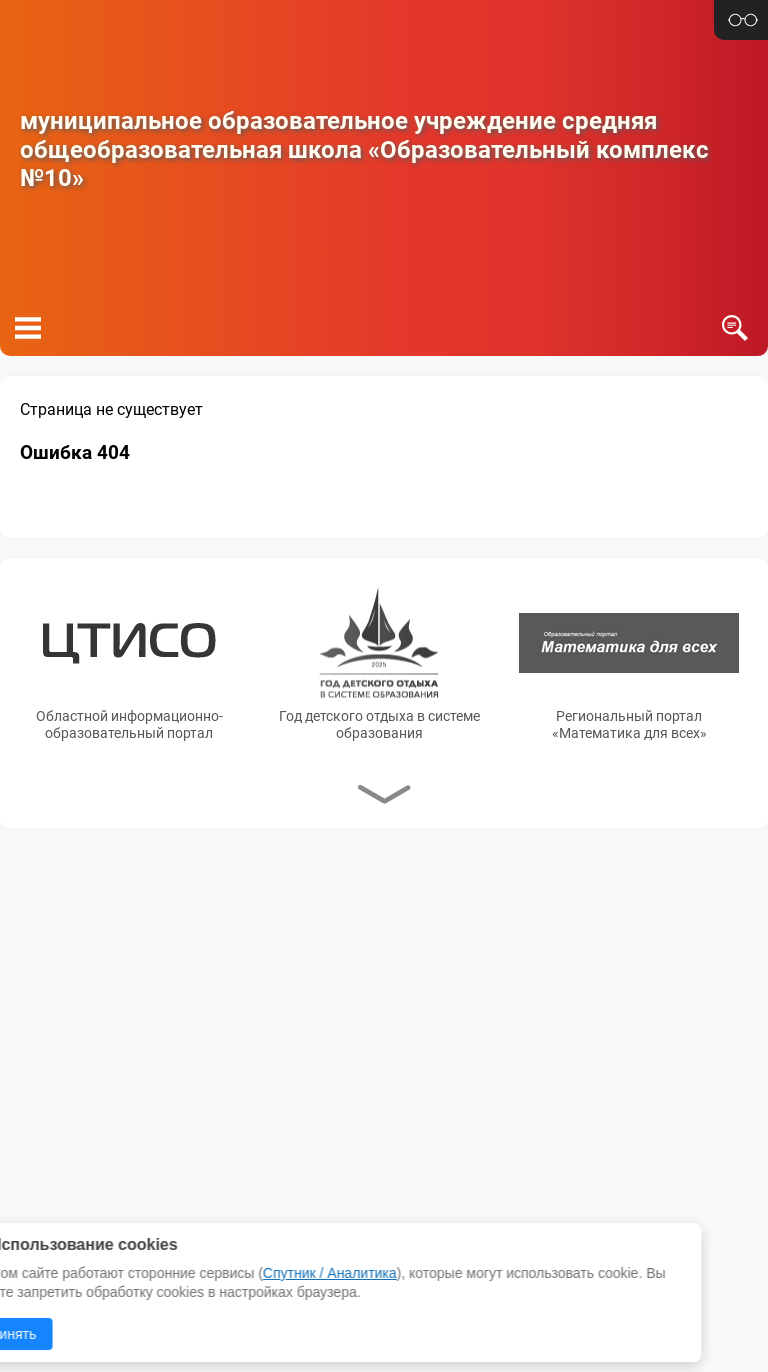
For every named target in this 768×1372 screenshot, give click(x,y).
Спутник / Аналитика (150, 1273)
